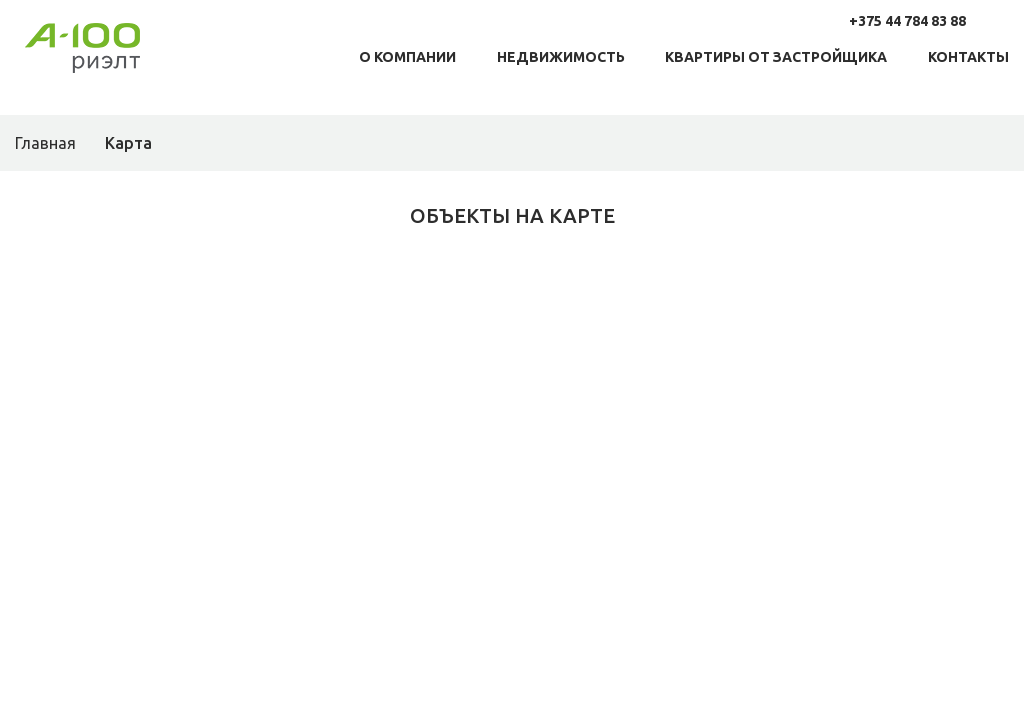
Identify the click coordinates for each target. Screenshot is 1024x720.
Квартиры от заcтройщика (776, 57)
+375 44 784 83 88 (907, 21)
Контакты (968, 57)
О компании (407, 57)
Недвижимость (561, 57)
